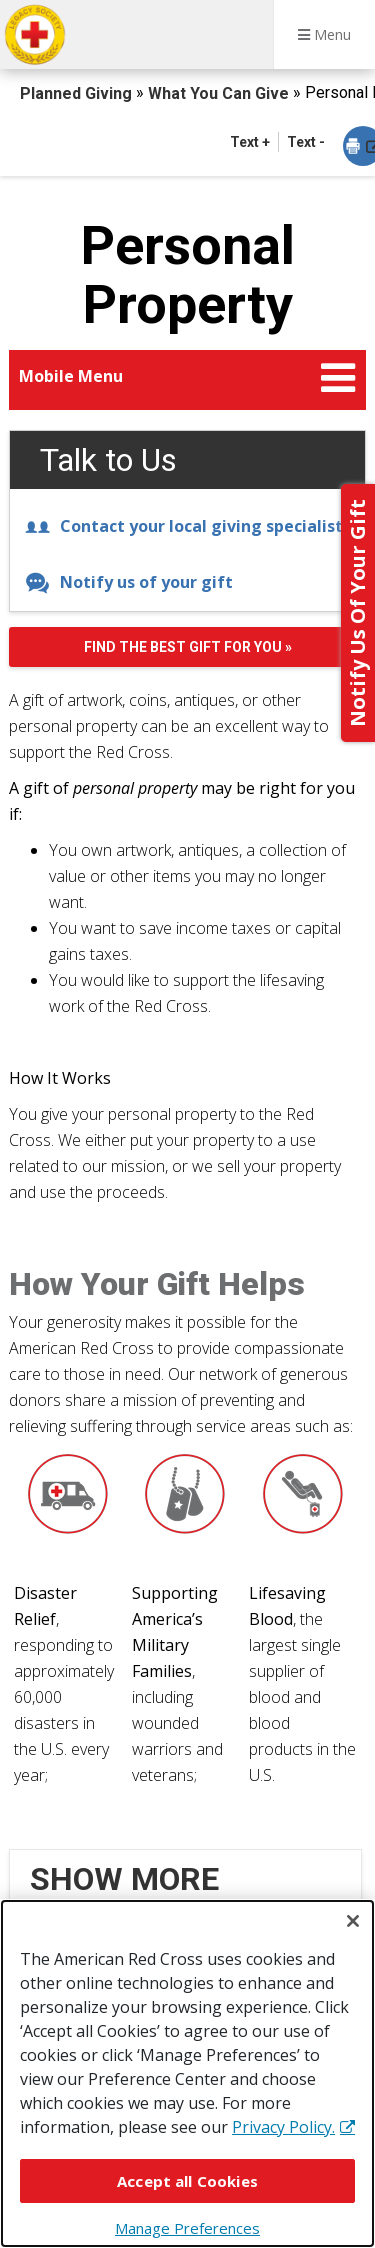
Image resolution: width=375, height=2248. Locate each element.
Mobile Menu (71, 376)
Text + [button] (250, 142)
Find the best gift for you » (188, 647)
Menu (324, 34)
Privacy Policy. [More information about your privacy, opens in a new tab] (283, 2127)
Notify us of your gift (129, 582)
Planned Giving (78, 93)
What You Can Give (220, 93)
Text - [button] (306, 142)
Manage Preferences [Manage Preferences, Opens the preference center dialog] (187, 2228)
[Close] (353, 1921)
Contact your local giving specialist (184, 526)
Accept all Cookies (187, 2181)
